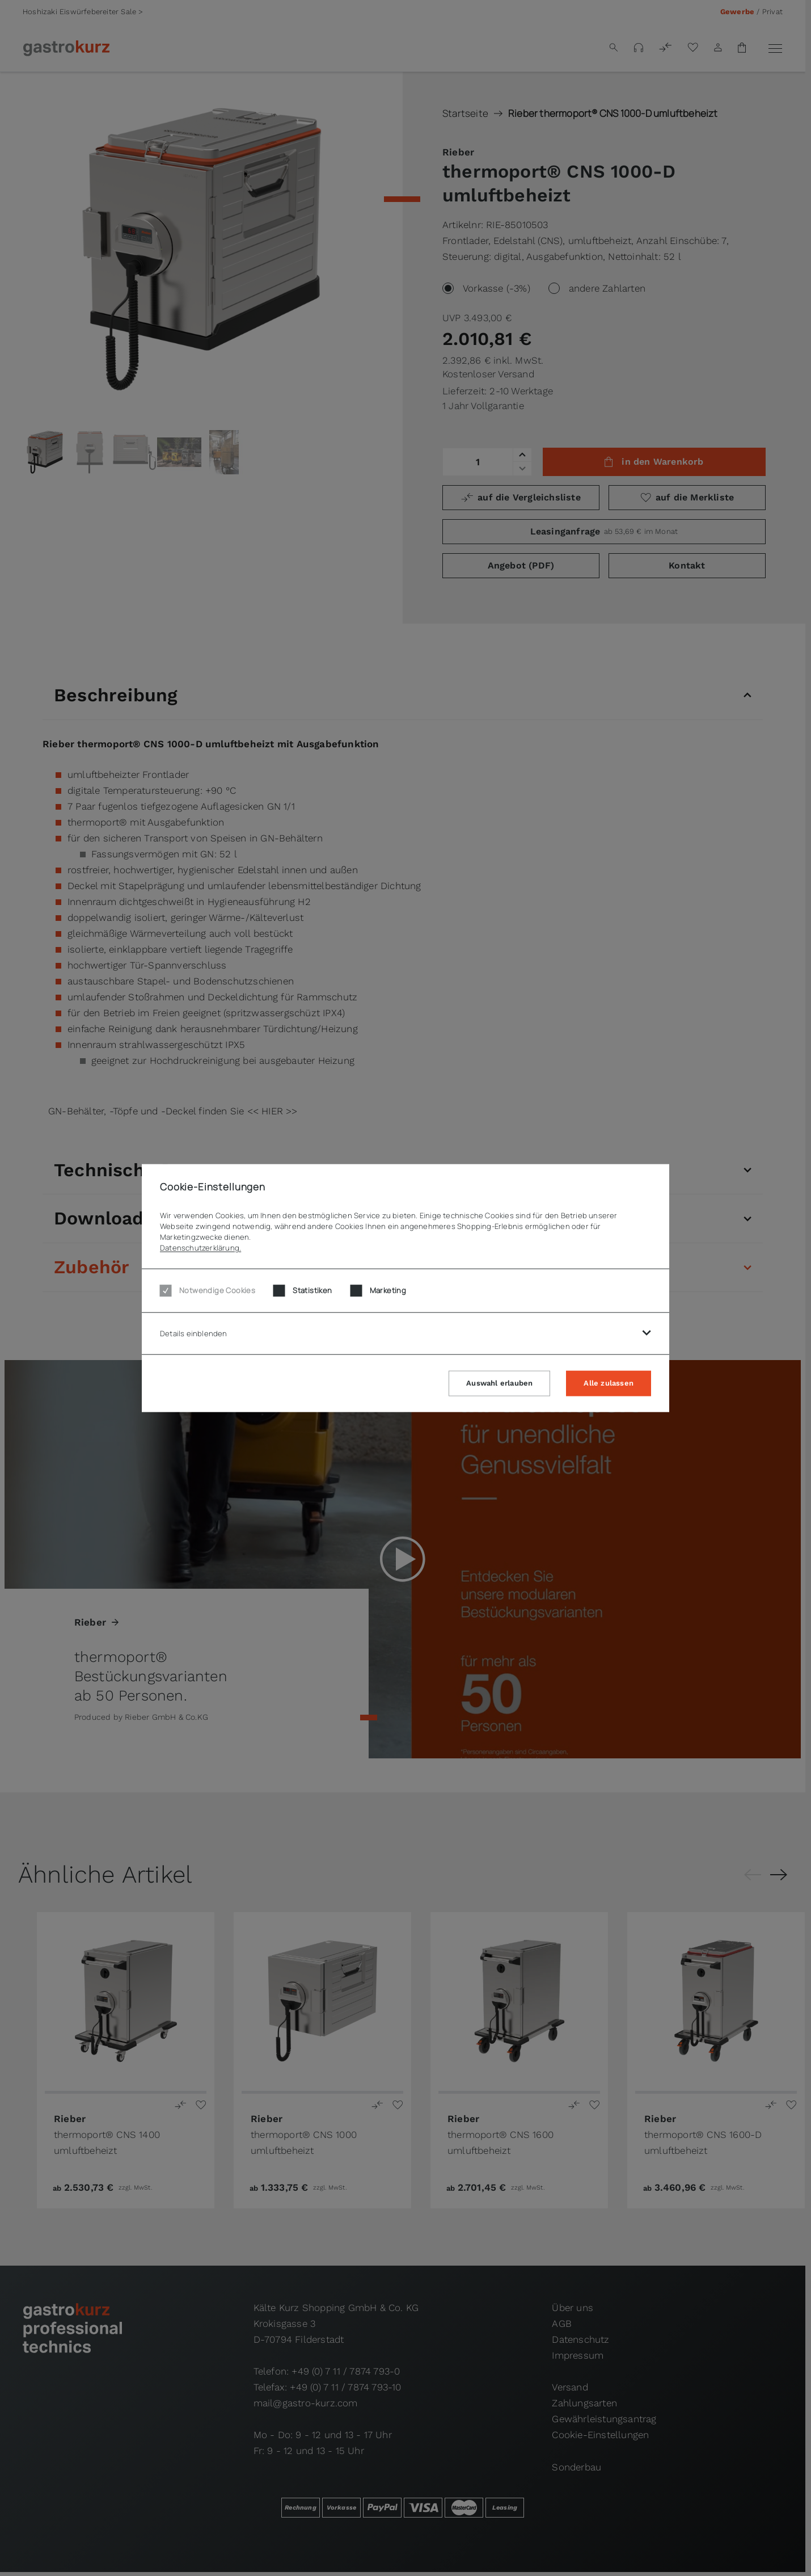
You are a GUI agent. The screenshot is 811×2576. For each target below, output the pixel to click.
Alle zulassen (608, 1382)
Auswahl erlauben (499, 1382)
